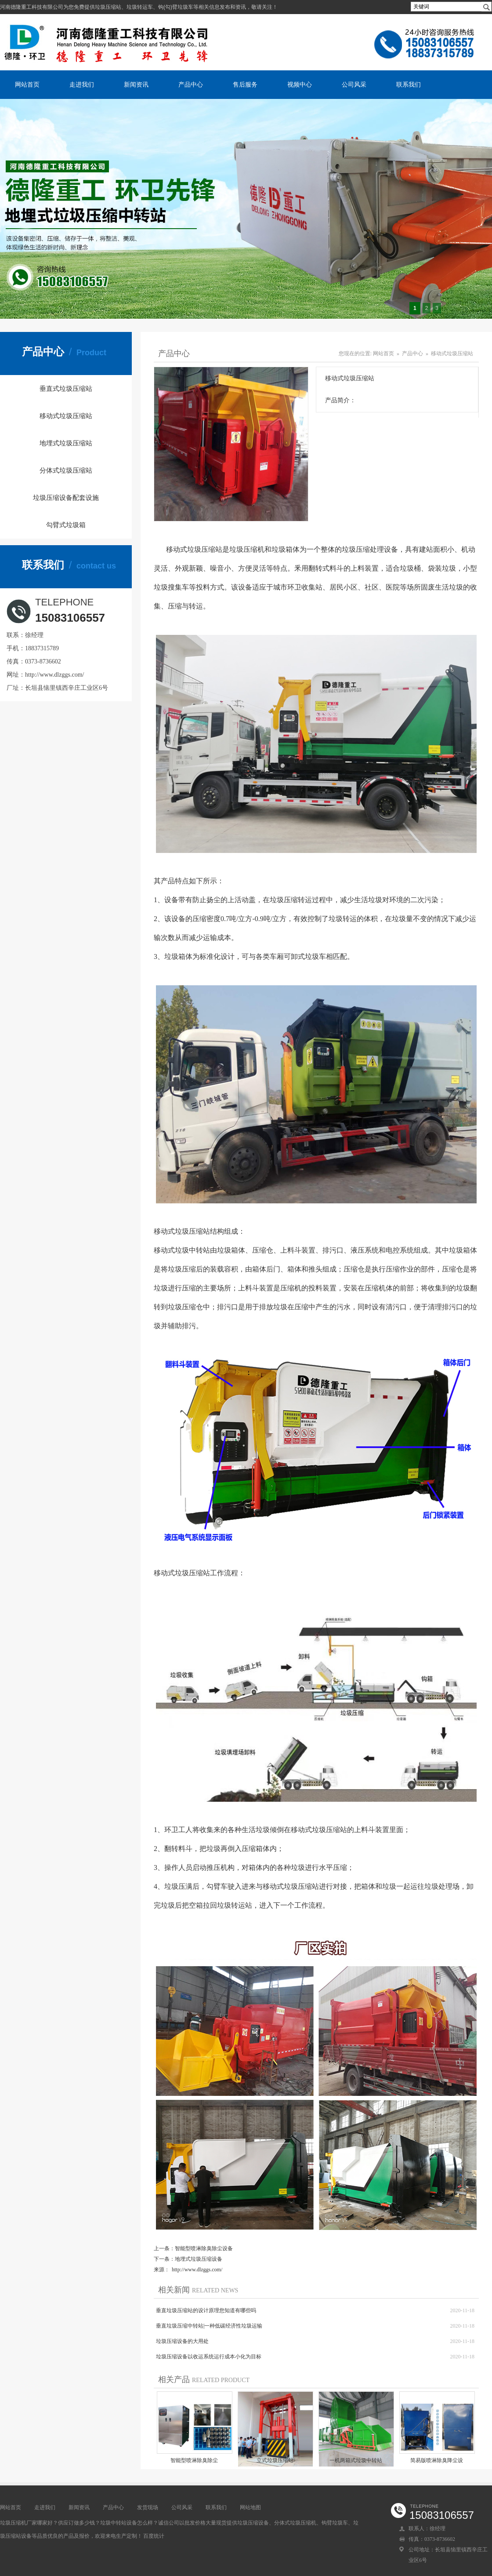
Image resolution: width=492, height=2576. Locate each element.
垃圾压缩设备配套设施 (66, 497)
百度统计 (153, 2536)
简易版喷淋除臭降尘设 (436, 2460)
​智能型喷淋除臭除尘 (194, 2460)
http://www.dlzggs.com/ (54, 674)
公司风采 (354, 84)
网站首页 (27, 84)
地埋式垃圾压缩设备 (198, 2259)
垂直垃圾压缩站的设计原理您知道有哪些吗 (206, 2310)
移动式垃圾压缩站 (66, 415)
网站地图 (250, 2507)
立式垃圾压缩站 (275, 2460)
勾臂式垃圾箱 (66, 524)
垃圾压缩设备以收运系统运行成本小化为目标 (208, 2357)
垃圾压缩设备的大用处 (182, 2341)
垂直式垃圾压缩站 (66, 388)
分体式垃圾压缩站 (66, 470)
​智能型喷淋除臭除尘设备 (204, 2248)
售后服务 (245, 84)
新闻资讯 (136, 84)
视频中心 (299, 84)
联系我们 (408, 84)
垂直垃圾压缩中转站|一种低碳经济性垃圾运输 (209, 2326)
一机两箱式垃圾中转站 (355, 2460)
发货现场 (147, 2507)
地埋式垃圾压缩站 (66, 443)
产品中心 (190, 84)
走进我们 (81, 84)
